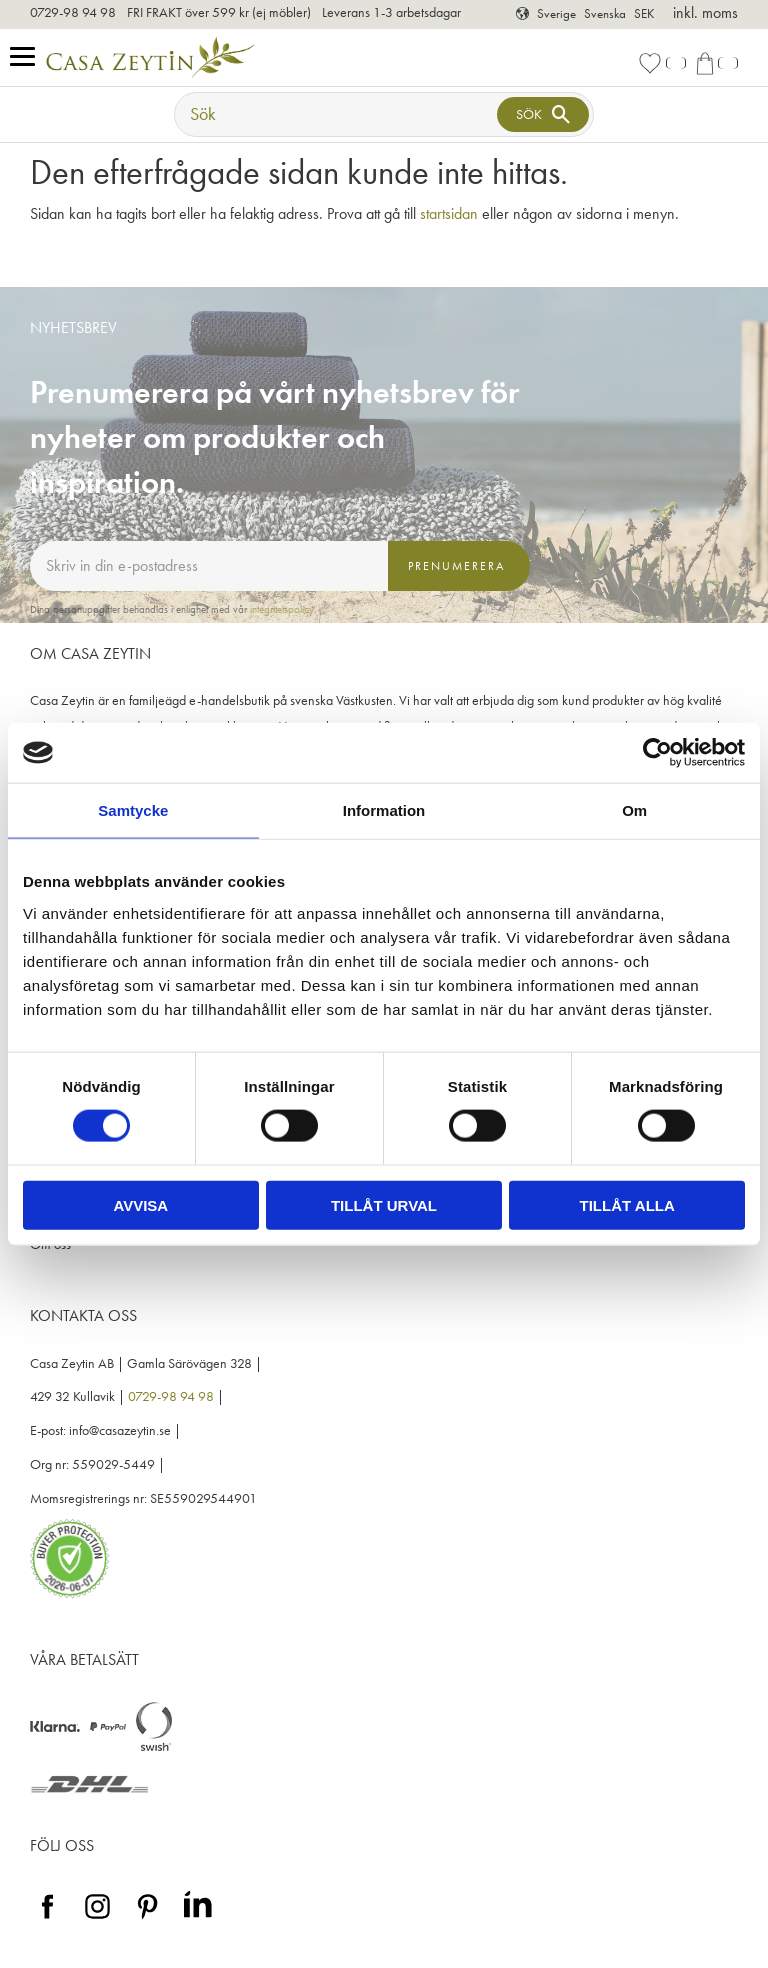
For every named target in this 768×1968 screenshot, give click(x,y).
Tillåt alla (627, 1204)
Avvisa (140, 1204)
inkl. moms (705, 12)
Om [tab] (634, 810)
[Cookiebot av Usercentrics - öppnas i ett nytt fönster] (657, 753)
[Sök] (543, 114)
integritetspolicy (282, 609)
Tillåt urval (384, 1204)
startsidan (449, 213)
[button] (27, 57)
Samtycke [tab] (133, 810)
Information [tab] (384, 810)
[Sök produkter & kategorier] (338, 114)
